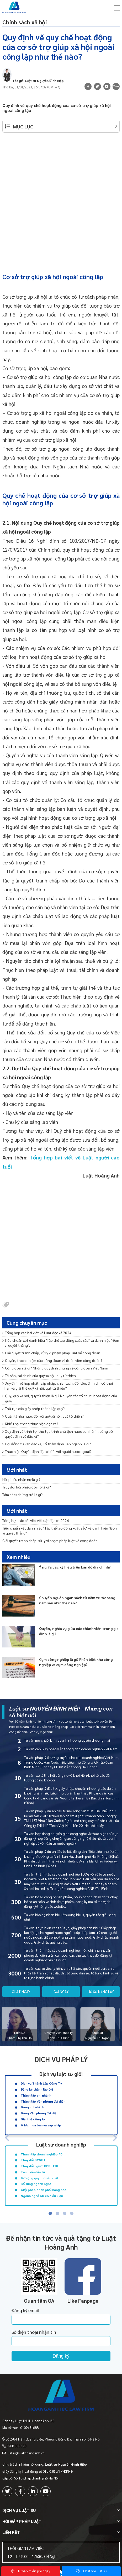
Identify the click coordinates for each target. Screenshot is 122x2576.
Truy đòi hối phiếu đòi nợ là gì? (26, 1487)
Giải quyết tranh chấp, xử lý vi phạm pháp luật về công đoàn (51, 1352)
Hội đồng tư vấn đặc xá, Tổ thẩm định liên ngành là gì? (46, 1443)
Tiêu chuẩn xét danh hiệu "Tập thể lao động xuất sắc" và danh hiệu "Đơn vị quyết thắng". (60, 1343)
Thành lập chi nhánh (36, 2095)
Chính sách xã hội (24, 22)
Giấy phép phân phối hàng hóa (43, 2190)
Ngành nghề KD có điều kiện (42, 2196)
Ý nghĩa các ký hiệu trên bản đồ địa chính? (74, 1567)
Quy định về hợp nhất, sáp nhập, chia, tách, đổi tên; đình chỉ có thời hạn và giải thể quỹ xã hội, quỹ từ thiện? (57, 1385)
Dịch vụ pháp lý (61, 2059)
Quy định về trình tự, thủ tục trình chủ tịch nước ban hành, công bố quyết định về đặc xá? (57, 1434)
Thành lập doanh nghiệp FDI (42, 2154)
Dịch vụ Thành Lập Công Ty (41, 2083)
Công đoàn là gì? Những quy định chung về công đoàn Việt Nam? (55, 1368)
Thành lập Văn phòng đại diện (43, 2101)
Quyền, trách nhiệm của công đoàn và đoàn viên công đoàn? (52, 1360)
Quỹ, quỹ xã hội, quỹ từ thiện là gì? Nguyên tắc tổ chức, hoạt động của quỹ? (59, 1398)
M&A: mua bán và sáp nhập (41, 2125)
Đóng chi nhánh (32, 2107)
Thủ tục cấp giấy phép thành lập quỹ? (33, 1408)
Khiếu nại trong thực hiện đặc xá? (30, 1423)
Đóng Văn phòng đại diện (39, 2113)
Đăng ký (60, 2356)
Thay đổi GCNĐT (33, 2160)
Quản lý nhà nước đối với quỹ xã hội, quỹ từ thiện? (43, 1416)
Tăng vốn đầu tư (33, 2172)
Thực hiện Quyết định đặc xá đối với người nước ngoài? (47, 1451)
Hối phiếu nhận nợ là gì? (21, 1479)
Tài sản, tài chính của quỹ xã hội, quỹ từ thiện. (39, 1375)
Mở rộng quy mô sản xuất (40, 2178)
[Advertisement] (61, 200)
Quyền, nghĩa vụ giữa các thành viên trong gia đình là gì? (79, 1631)
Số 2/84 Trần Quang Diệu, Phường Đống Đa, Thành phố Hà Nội (53, 2439)
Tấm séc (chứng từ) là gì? (22, 1494)
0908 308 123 (16, 2446)
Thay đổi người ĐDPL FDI (39, 2166)
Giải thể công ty (33, 2119)
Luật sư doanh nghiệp (61, 2144)
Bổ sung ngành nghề (36, 2184)
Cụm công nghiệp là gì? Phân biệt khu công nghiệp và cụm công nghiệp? (76, 1662)
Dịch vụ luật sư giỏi (61, 2073)
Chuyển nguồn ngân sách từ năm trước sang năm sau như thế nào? (77, 1600)
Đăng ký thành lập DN (37, 2089)
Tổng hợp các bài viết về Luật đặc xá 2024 (36, 1332)
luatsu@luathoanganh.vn (26, 2453)
